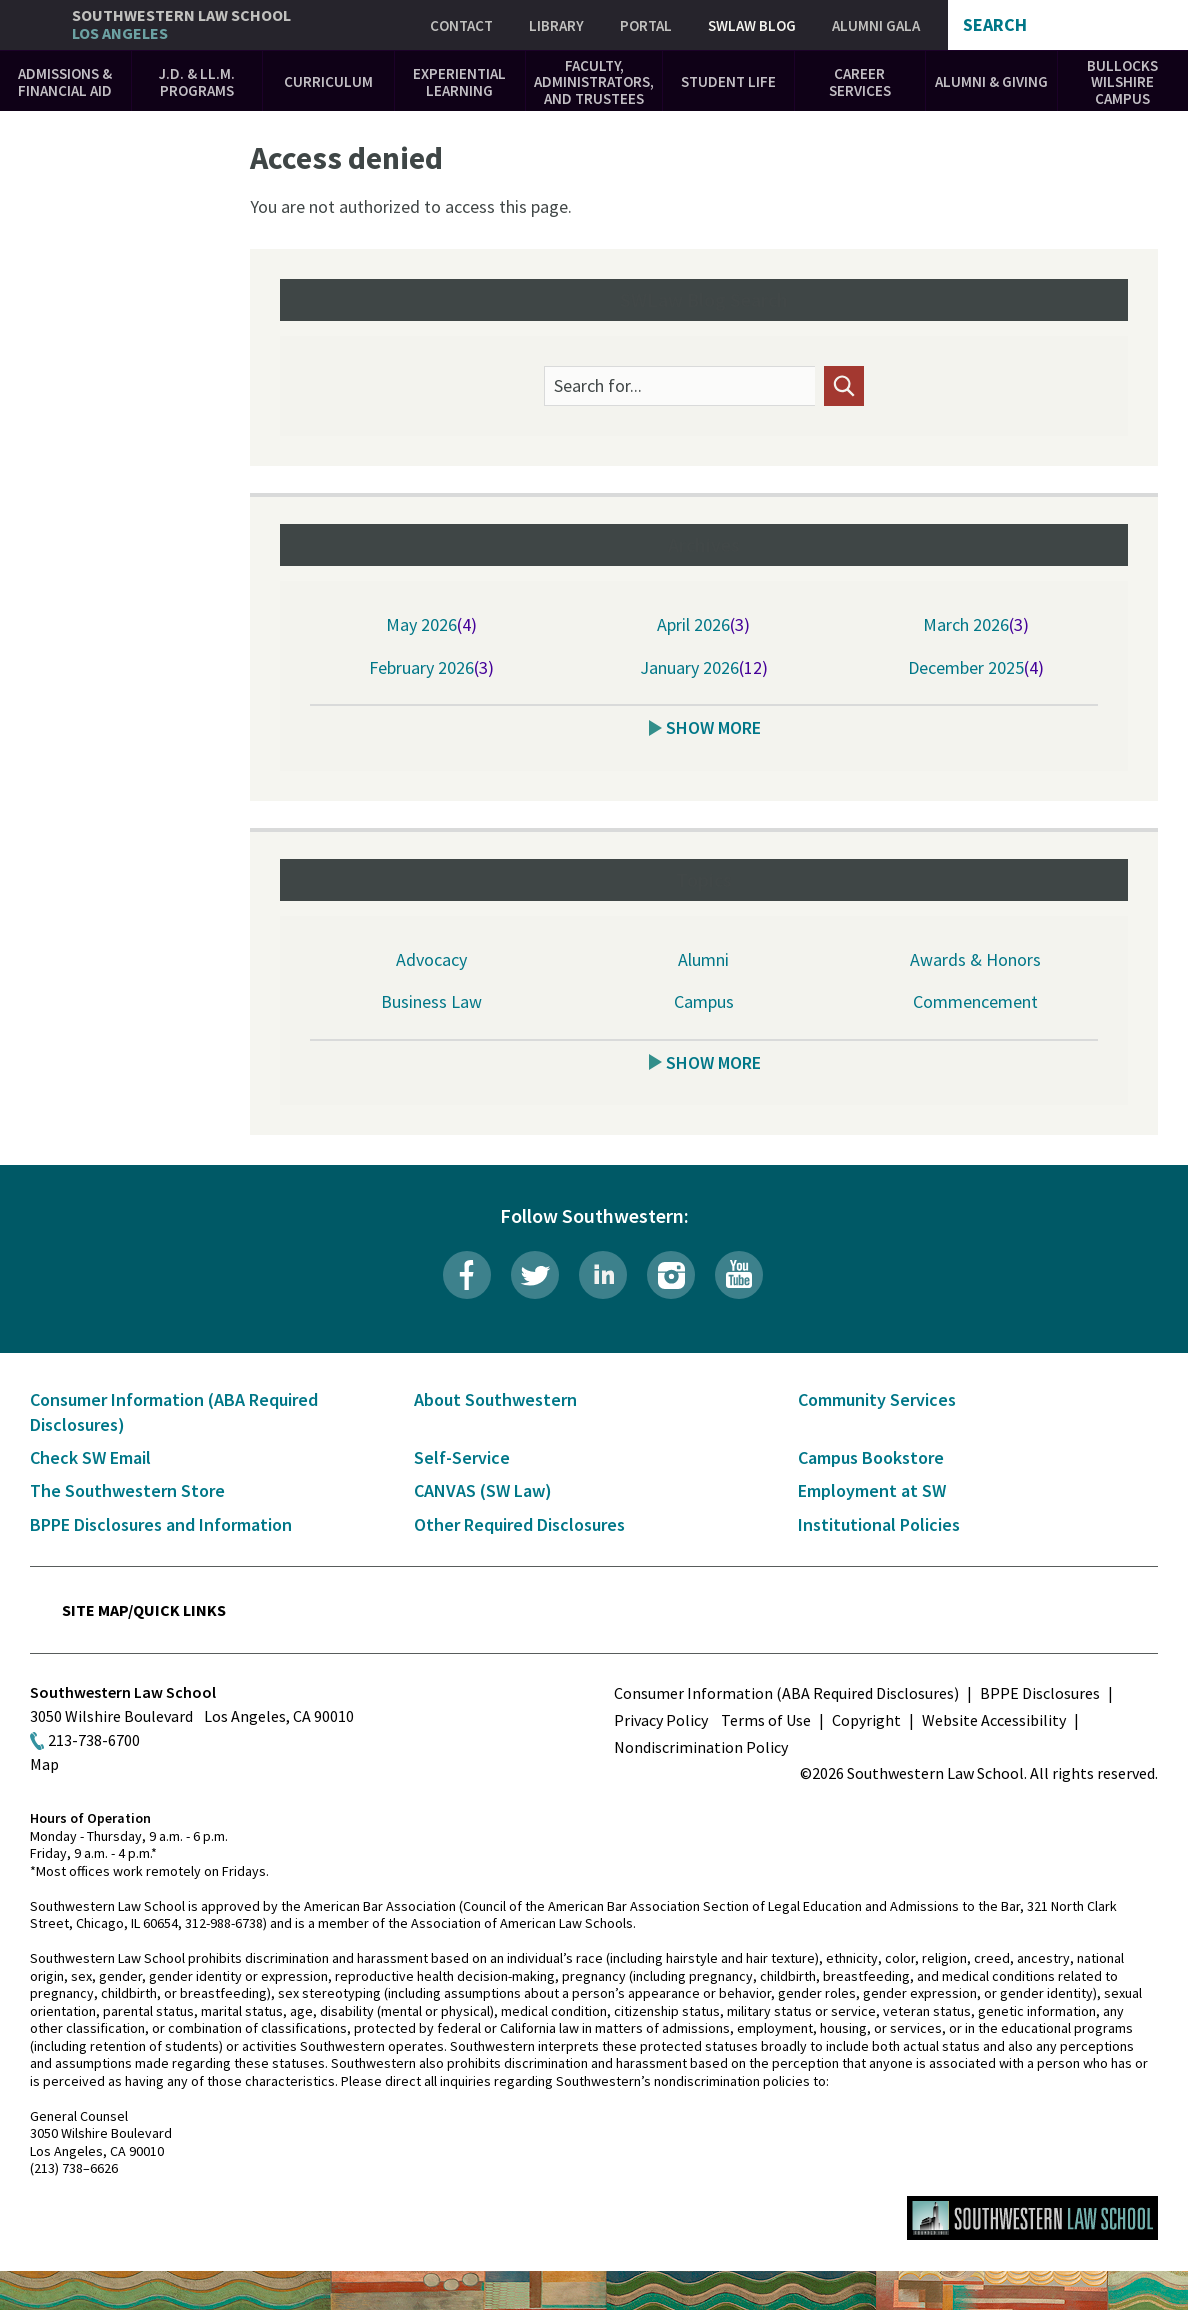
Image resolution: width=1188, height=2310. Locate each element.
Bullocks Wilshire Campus (1122, 82)
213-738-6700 (94, 1740)
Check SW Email (90, 1457)
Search (995, 25)
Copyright (866, 1720)
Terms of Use (766, 1720)
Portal (646, 25)
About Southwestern (495, 1399)
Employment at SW (872, 1490)
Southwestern (181, 24)
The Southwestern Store (127, 1490)
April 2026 (693, 624)
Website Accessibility (994, 1720)
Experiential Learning (459, 82)
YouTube (739, 1275)
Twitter (535, 1275)
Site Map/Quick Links (144, 1610)
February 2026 (421, 667)
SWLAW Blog (752, 25)
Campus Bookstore (871, 1457)
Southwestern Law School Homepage (1032, 2218)
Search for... (598, 386)
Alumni (703, 959)
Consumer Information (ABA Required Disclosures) (786, 1693)
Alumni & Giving (991, 81)
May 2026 (421, 624)
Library (556, 25)
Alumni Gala (876, 25)
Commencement (975, 1001)
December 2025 (966, 667)
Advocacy (431, 959)
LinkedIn (603, 1275)
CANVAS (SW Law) (483, 1490)
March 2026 (966, 624)
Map (44, 1764)
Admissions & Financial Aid (65, 82)
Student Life (728, 81)
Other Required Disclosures (519, 1524)
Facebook (467, 1275)
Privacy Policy (661, 1720)
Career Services (860, 82)
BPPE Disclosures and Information (161, 1524)
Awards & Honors (975, 959)
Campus (704, 1001)
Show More (713, 727)
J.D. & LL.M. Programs (197, 82)
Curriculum (328, 81)
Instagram (671, 1275)
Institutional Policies (879, 1524)
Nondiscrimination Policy (701, 1747)
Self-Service (462, 1457)
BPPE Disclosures (1040, 1693)
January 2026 (689, 667)
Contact (461, 25)
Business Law (431, 1001)
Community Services (877, 1399)
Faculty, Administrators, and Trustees (594, 82)
